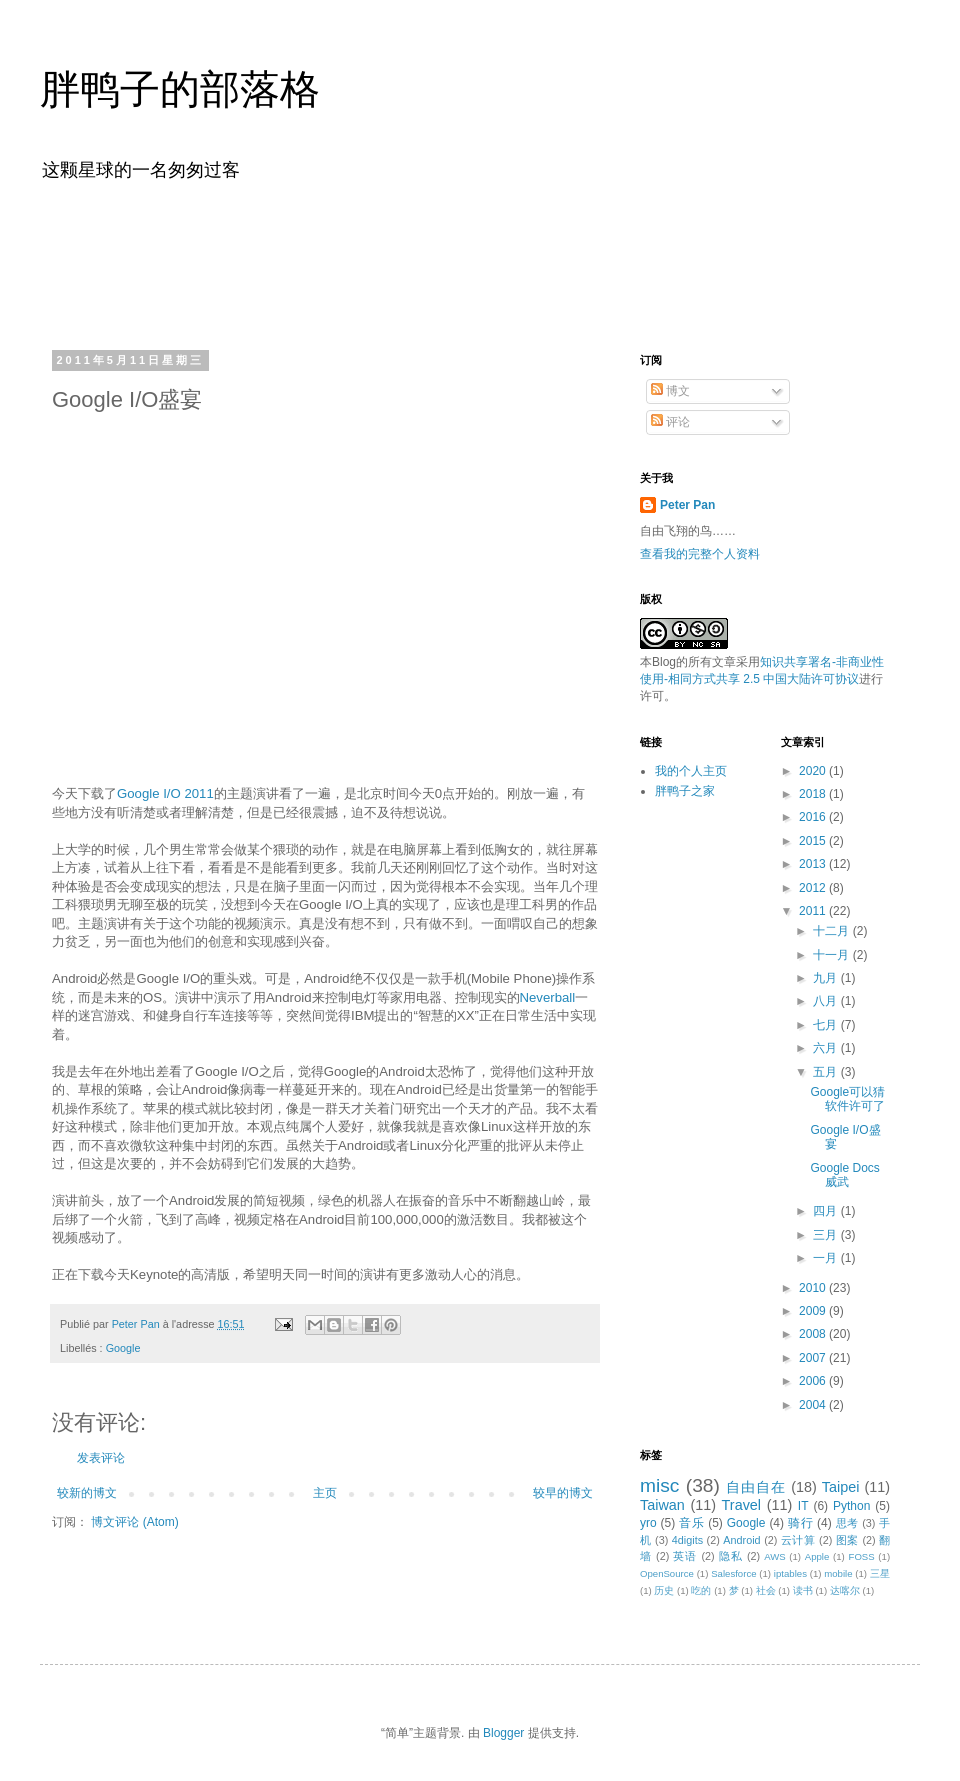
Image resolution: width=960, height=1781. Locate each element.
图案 (847, 1540)
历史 (664, 1590)
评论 (670, 422)
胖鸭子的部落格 (180, 89)
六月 (826, 1048)
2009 (814, 1311)
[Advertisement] (480, 263)
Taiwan (662, 1505)
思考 (847, 1523)
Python (851, 1506)
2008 (814, 1334)
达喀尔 (845, 1590)
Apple (817, 1556)
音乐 (691, 1523)
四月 (826, 1211)
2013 (814, 864)
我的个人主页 (691, 771)
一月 (826, 1258)
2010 (814, 1288)
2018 (814, 794)
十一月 (832, 955)
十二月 (832, 931)
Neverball (548, 997)
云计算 (798, 1540)
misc (659, 1485)
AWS (775, 1556)
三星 (880, 1573)
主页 (325, 1493)
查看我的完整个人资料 (700, 554)
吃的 (701, 1590)
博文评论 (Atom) (134, 1522)
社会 (766, 1590)
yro (648, 1523)
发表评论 (101, 1458)
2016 (814, 817)
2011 (814, 911)
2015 (814, 841)
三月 (826, 1235)
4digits (687, 1540)
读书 (803, 1590)
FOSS (862, 1556)
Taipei (841, 1487)
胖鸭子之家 (685, 791)
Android (741, 1540)
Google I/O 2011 (165, 793)
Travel (741, 1505)
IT (803, 1506)
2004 (814, 1405)
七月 (826, 1025)
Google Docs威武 (844, 1175)
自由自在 (756, 1487)
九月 (826, 978)
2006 (814, 1381)
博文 (670, 391)
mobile (838, 1573)
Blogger (503, 1733)
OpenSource (667, 1573)
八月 (826, 1001)
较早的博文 (563, 1493)
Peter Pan (687, 505)
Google (123, 1348)
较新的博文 (87, 1493)
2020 (814, 771)
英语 (685, 1556)
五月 (826, 1072)
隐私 (731, 1556)
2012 (814, 888)
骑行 (800, 1523)
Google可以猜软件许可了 (847, 1099)
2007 (814, 1358)
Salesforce (733, 1573)
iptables (790, 1573)
